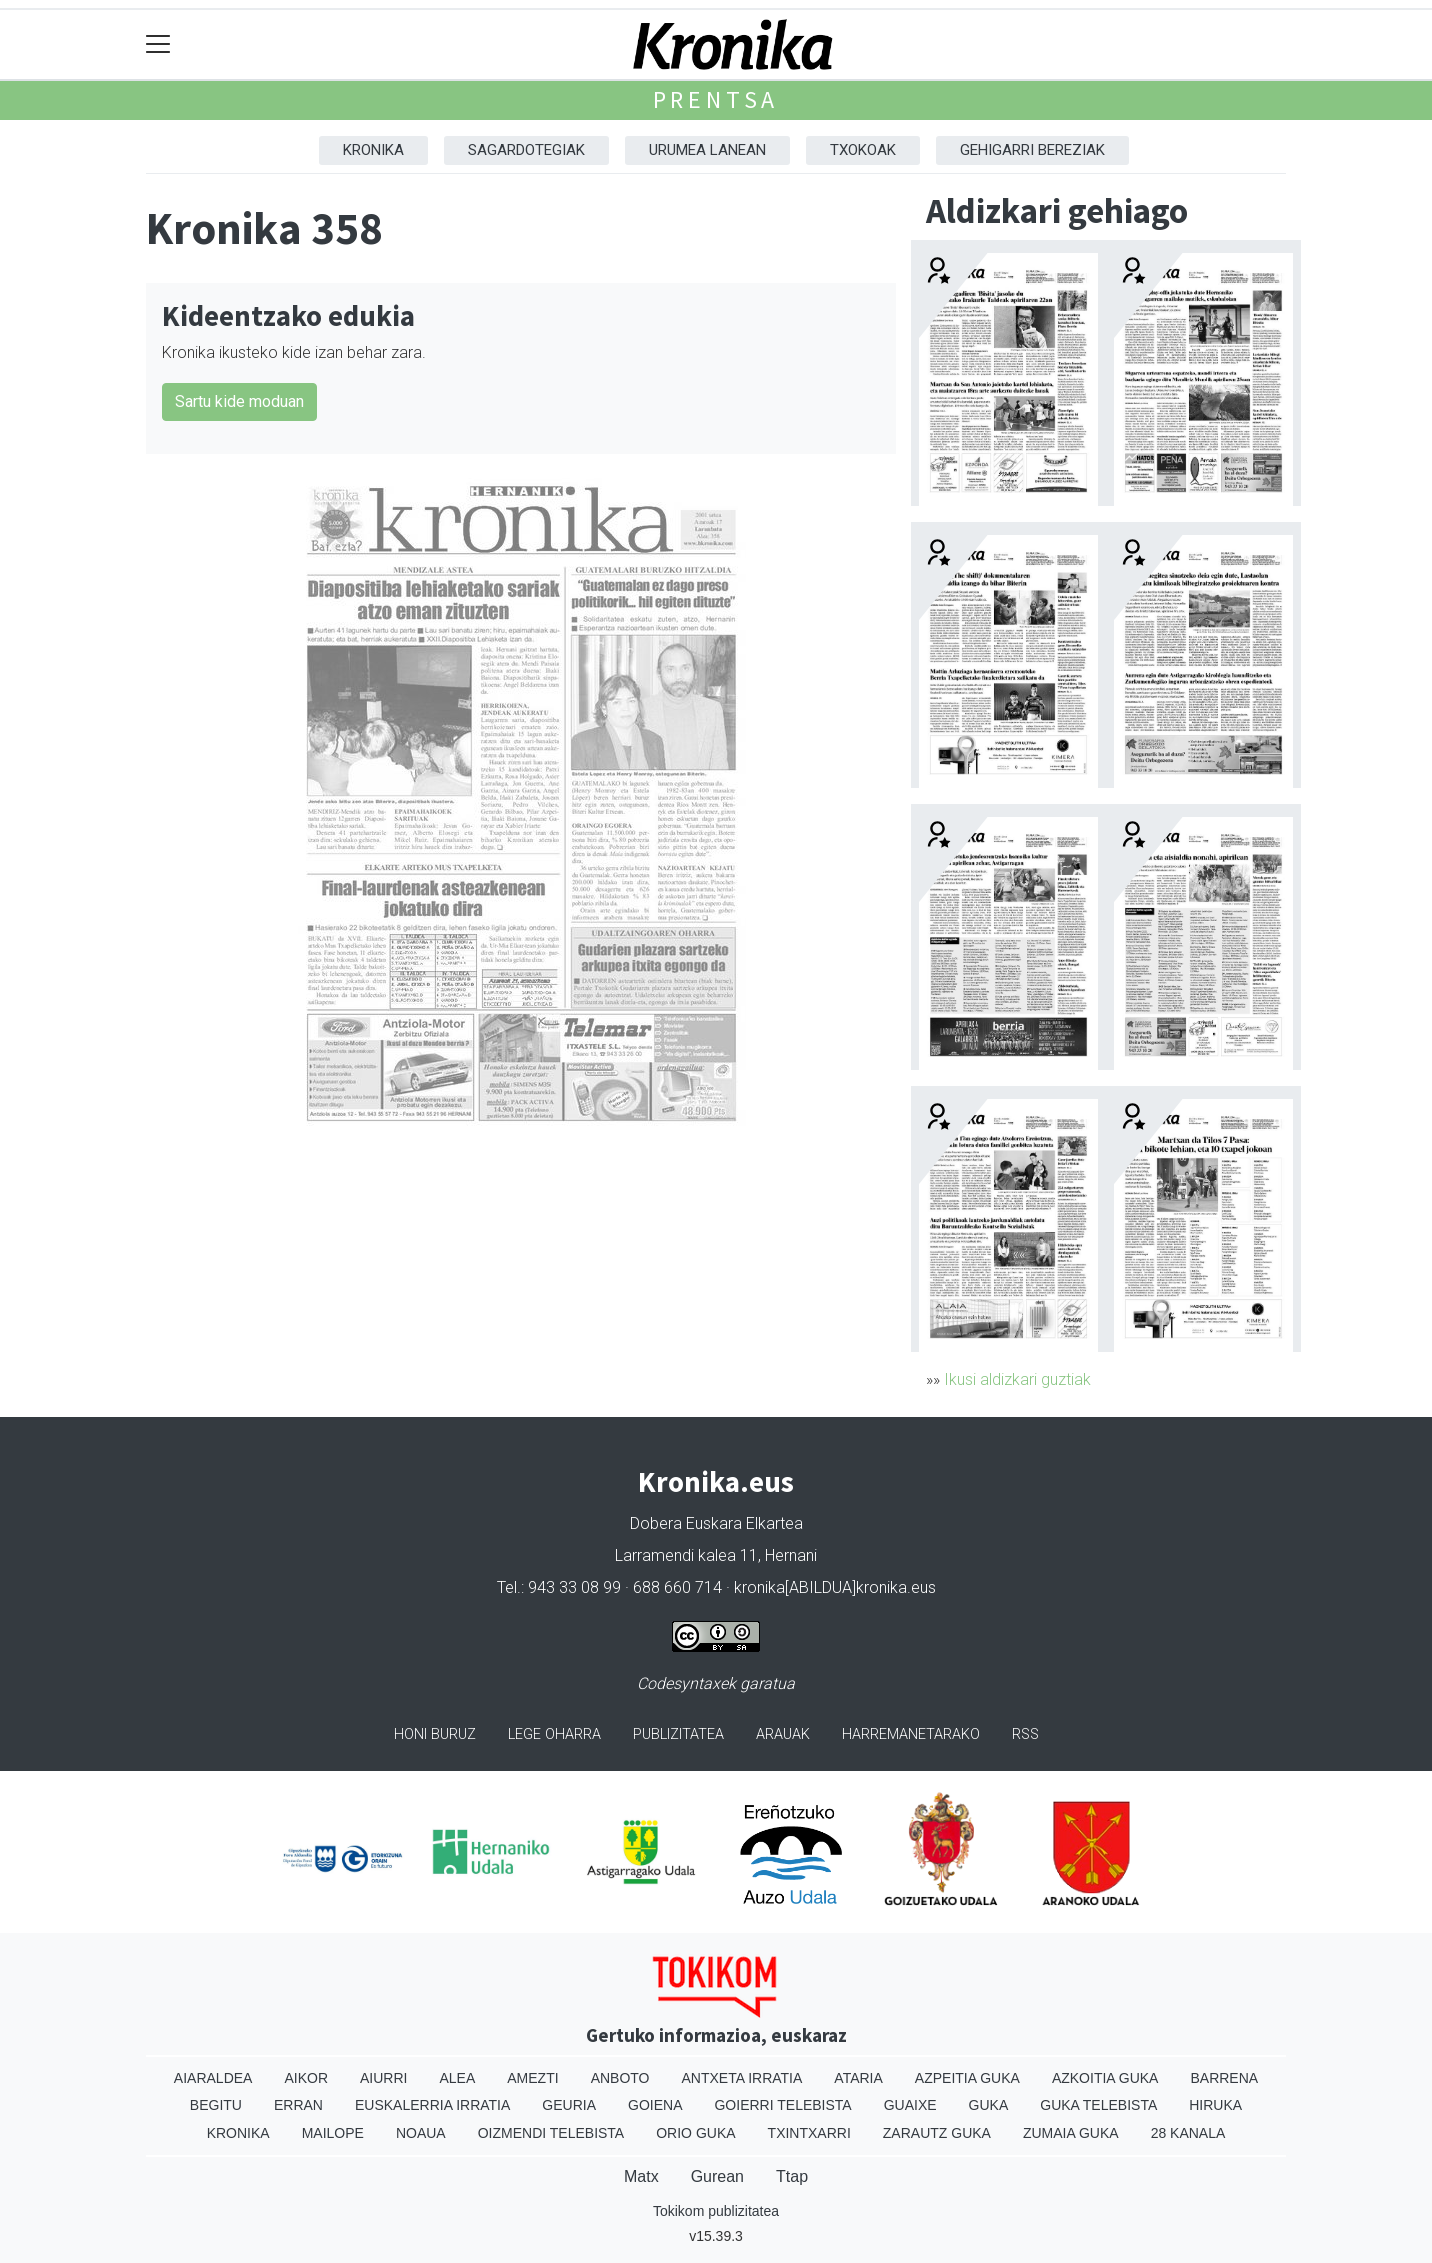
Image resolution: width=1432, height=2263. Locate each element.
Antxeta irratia (742, 2078)
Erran (298, 2105)
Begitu (216, 2105)
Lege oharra (554, 1734)
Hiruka (1215, 2105)
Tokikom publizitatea (716, 2211)
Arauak (783, 1734)
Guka (989, 2105)
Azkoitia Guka (1105, 2078)
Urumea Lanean (707, 150)
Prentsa (716, 99)
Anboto (620, 2078)
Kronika (373, 150)
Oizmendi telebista (551, 2133)
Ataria (858, 2078)
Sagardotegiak (526, 150)
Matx (641, 2176)
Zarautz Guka (937, 2133)
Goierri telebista (782, 2105)
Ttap (792, 2176)
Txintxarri (809, 2133)
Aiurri (383, 2078)
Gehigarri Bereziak (1032, 150)
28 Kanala (1188, 2133)
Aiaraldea (213, 2078)
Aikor (306, 2078)
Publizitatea (678, 1734)
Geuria (569, 2105)
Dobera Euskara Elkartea (716, 1523)
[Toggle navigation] (158, 44)
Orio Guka (695, 2133)
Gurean (717, 2176)
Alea (457, 2078)
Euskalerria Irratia (432, 2105)
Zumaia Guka (1071, 2133)
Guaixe (910, 2105)
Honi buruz (435, 1734)
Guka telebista (1098, 2105)
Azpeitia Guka (967, 2078)
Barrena (1224, 2078)
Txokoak (863, 150)
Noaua (421, 2133)
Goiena (655, 2105)
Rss (1025, 1734)
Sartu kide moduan (239, 401)
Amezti (532, 2078)
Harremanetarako (911, 1734)
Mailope (333, 2133)
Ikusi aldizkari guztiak (1017, 1379)
